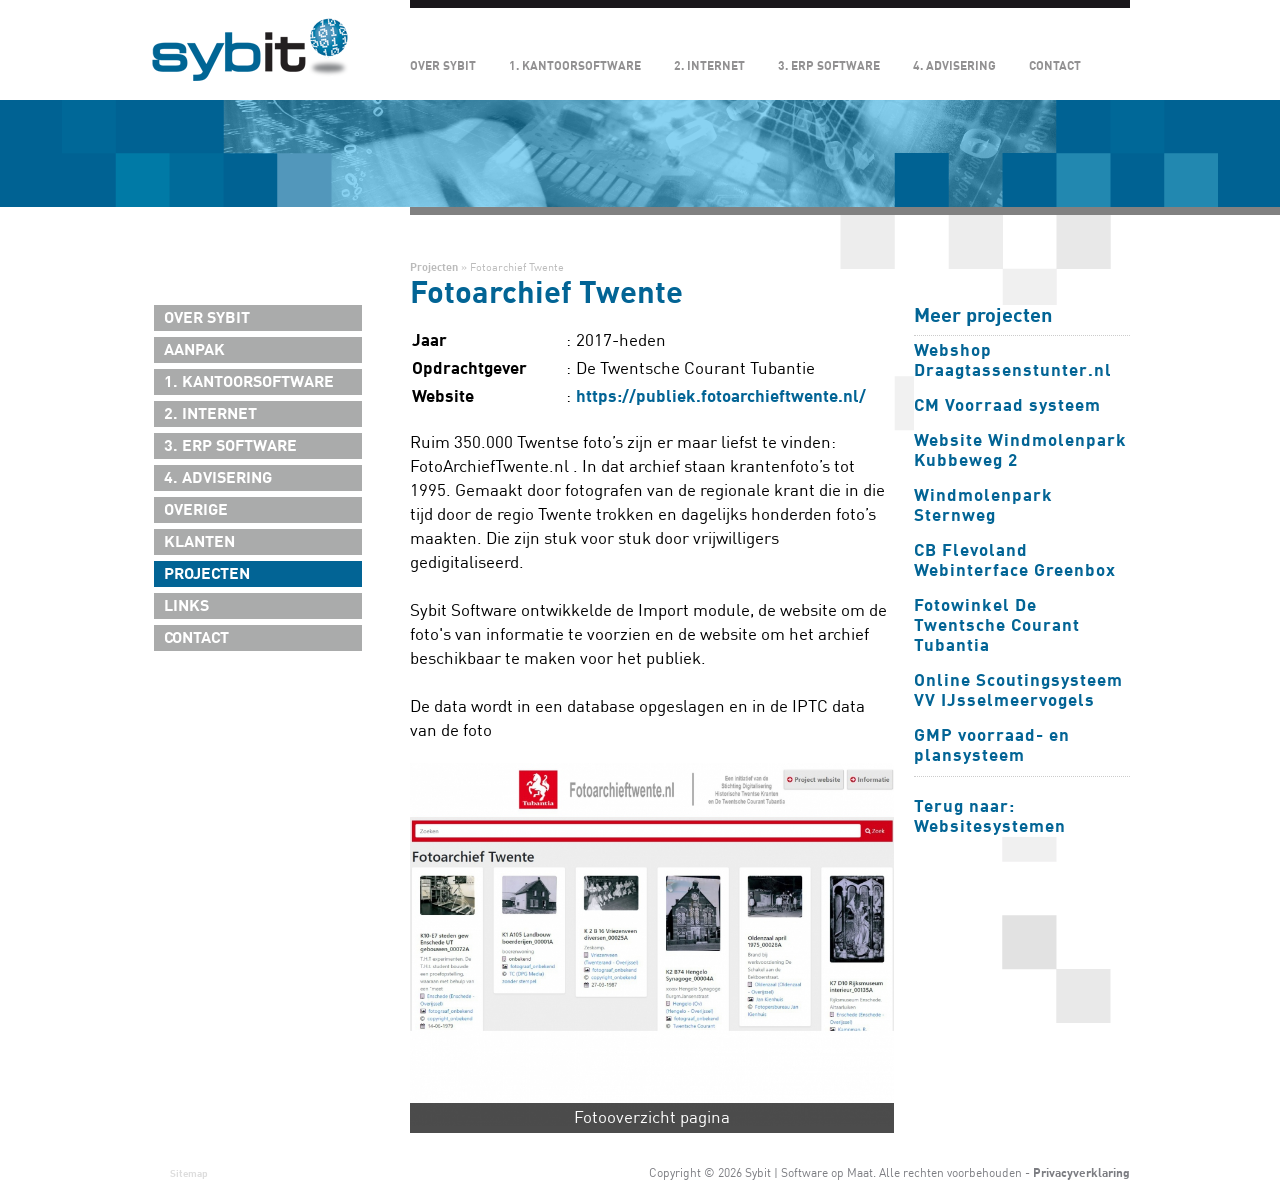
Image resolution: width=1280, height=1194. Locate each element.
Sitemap (189, 1173)
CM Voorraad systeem (1007, 405)
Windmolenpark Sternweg (983, 505)
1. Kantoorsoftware (575, 66)
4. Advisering (954, 66)
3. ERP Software (829, 66)
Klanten (199, 542)
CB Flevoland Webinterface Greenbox (1015, 560)
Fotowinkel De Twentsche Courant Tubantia (997, 625)
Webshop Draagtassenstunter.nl (1013, 360)
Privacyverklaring (1081, 1173)
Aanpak (194, 350)
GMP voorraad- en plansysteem (992, 745)
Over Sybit (443, 66)
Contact (1055, 66)
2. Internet (709, 66)
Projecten (207, 574)
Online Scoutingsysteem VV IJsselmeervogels (1018, 690)
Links (186, 606)
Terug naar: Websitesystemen (990, 816)
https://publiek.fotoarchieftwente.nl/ (721, 396)
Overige (196, 510)
